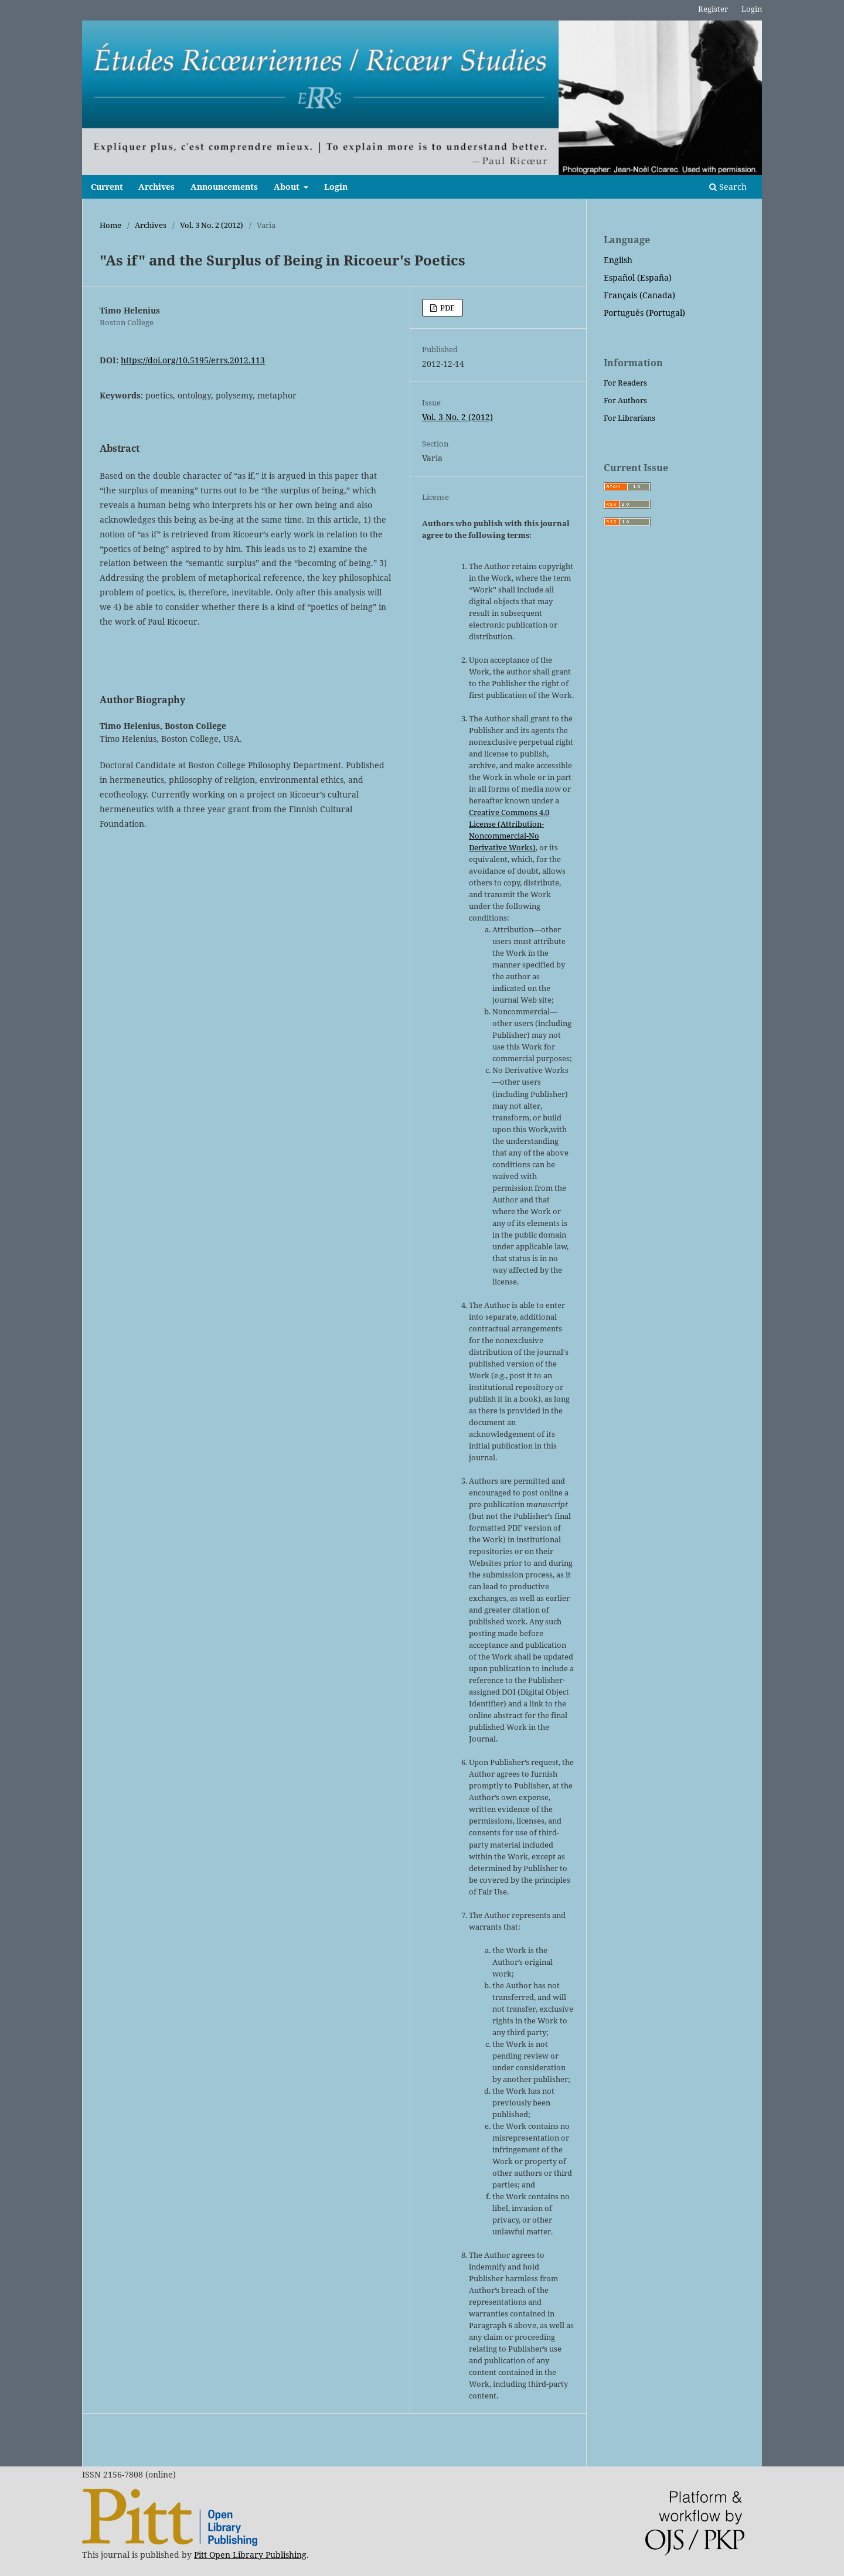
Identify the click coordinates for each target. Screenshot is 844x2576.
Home (110, 225)
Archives (156, 186)
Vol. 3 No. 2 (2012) (211, 225)
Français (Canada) (639, 295)
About (288, 186)
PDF (446, 307)
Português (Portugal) (644, 312)
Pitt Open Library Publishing (250, 2554)
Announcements (224, 186)
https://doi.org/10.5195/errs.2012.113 (193, 360)
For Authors (625, 400)
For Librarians (629, 418)
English (618, 259)
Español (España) (638, 277)
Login (336, 186)
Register (713, 9)
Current (107, 186)
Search (728, 186)
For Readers (625, 382)
